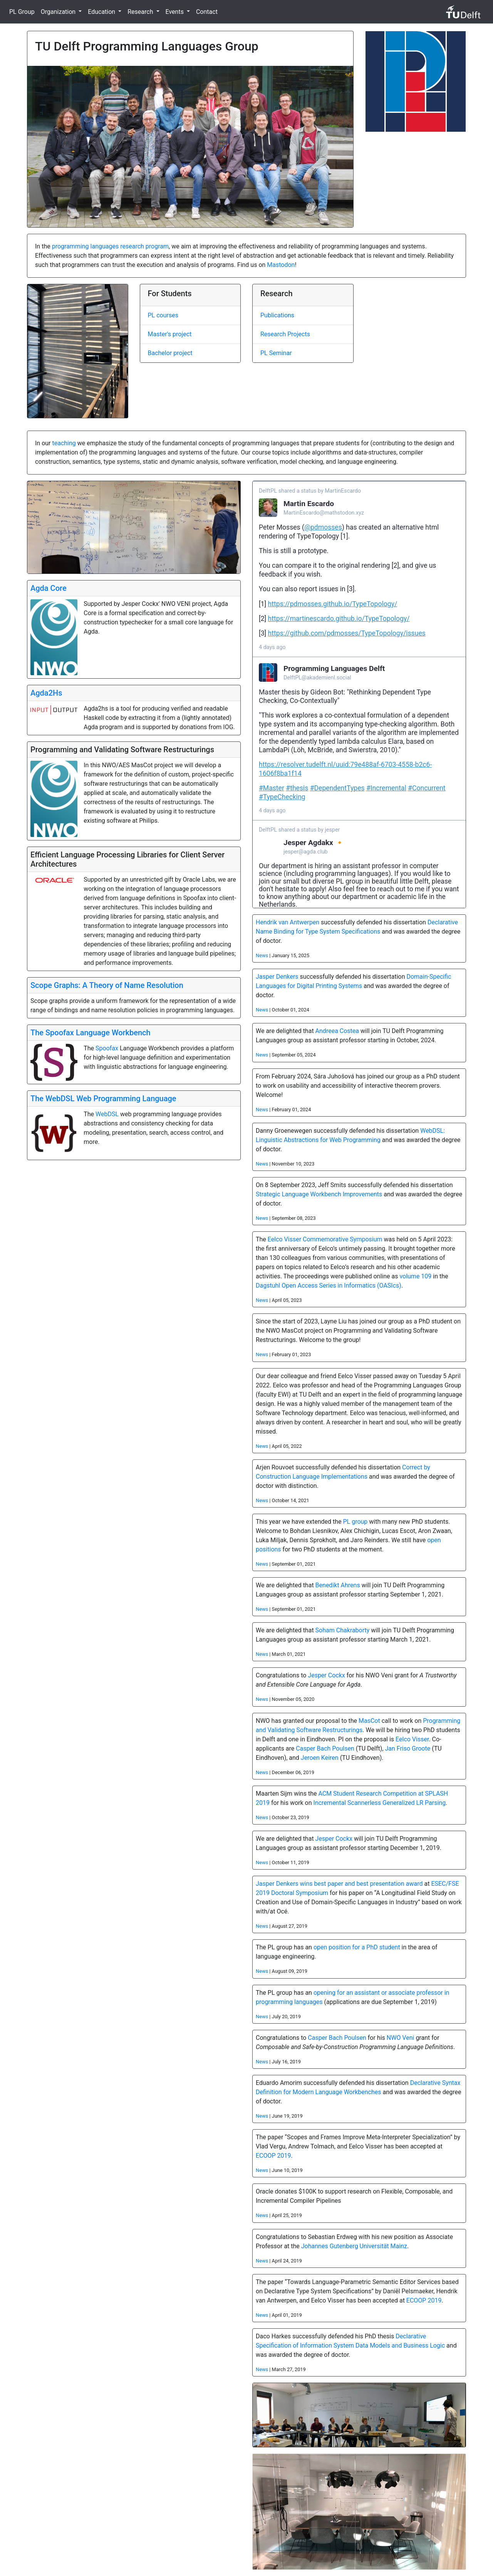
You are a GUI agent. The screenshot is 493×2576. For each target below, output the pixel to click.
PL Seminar (276, 353)
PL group (355, 1521)
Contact (207, 11)
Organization (59, 11)
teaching (64, 443)
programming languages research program (110, 246)
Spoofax (107, 1048)
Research (140, 11)
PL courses (163, 315)
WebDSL (107, 1114)
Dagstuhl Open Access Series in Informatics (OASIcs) (328, 1285)
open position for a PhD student (357, 1947)
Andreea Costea (337, 1031)
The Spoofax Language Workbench (90, 1032)
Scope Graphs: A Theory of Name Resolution (106, 985)
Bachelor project (170, 353)
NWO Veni (400, 2037)
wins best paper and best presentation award (361, 1883)
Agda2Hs (46, 693)
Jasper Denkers (277, 976)
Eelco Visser (412, 1739)
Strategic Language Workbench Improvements (319, 1194)
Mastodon (281, 264)
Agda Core (48, 588)
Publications (277, 315)
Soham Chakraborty (342, 1630)
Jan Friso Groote (407, 1748)
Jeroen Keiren (320, 1757)
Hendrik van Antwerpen (287, 922)
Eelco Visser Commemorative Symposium (325, 1239)
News (262, 955)
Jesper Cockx (326, 1675)
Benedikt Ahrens (337, 1585)
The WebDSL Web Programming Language (103, 1098)
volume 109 (415, 1276)
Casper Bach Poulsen (325, 1748)
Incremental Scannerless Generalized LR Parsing (380, 1802)
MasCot (369, 1720)
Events (175, 11)
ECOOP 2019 (273, 2155)
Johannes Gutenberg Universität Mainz (354, 2246)
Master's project (170, 334)
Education (102, 11)
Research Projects (285, 334)
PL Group (22, 11)
